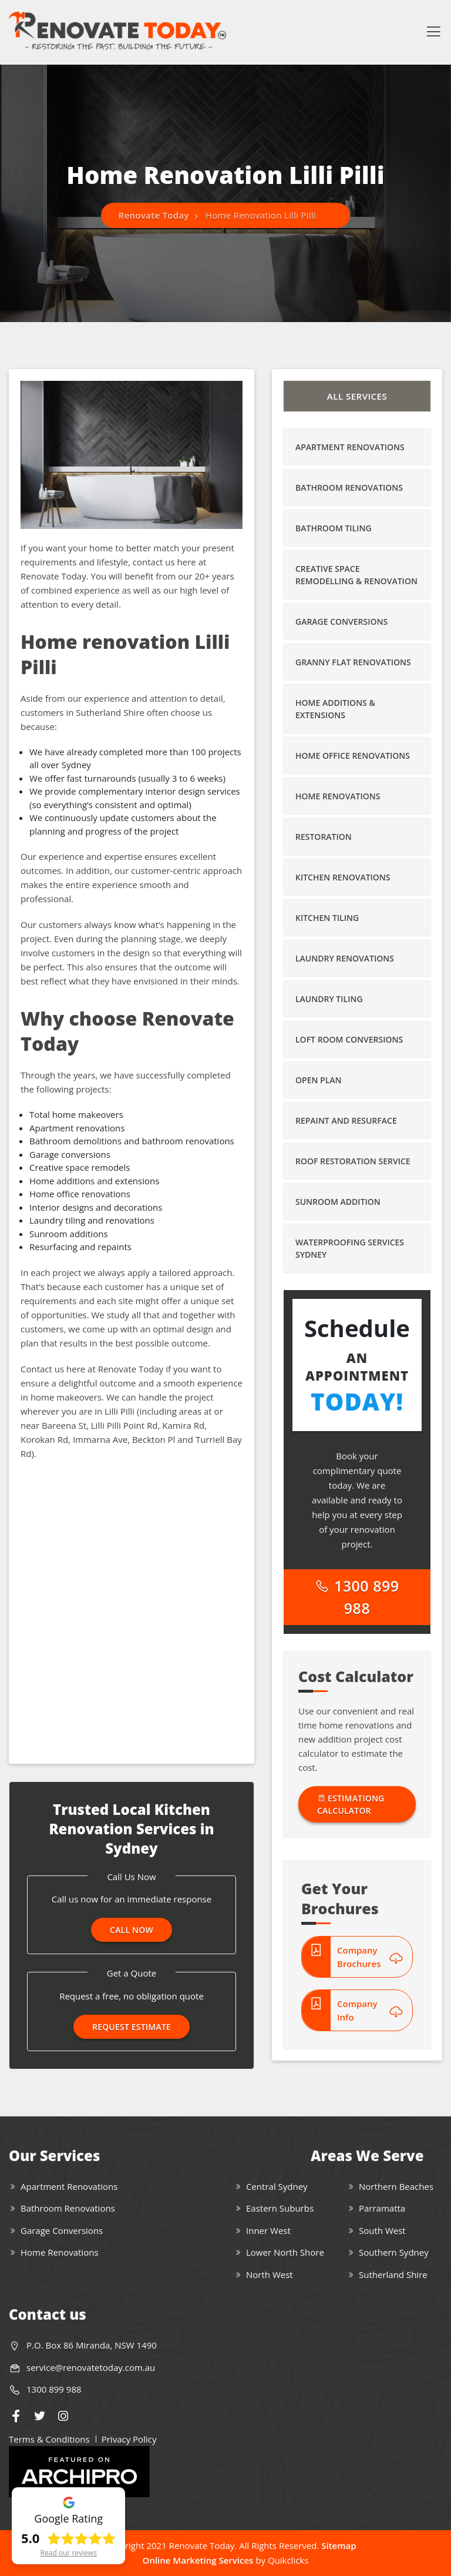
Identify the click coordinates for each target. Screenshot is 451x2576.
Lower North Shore (285, 2252)
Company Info (370, 2010)
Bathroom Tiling (333, 528)
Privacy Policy (129, 2439)
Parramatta (382, 2208)
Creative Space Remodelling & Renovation (356, 575)
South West (382, 2230)
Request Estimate (131, 2026)
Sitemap (338, 2545)
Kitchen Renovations (343, 877)
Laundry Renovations (344, 958)
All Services (357, 396)
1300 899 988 (357, 1597)
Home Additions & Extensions (335, 709)
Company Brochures (370, 1956)
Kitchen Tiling (327, 917)
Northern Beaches (396, 2186)
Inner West (268, 2230)
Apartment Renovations (350, 447)
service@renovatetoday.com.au (90, 2367)
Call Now (131, 1929)
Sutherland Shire (393, 2274)
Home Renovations (337, 796)
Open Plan (318, 1080)
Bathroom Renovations (349, 487)
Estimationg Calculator (350, 1804)
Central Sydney (277, 2186)
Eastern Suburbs (280, 2208)
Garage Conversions (341, 621)
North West (269, 2274)
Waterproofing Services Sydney (349, 1248)
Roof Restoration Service (352, 1161)
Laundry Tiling (329, 998)
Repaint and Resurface (346, 1120)
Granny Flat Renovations (353, 662)
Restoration (323, 836)
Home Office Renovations (352, 755)
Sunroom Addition (338, 1201)
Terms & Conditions (49, 2439)
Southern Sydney (394, 2252)
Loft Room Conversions (349, 1039)
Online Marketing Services (198, 2560)
